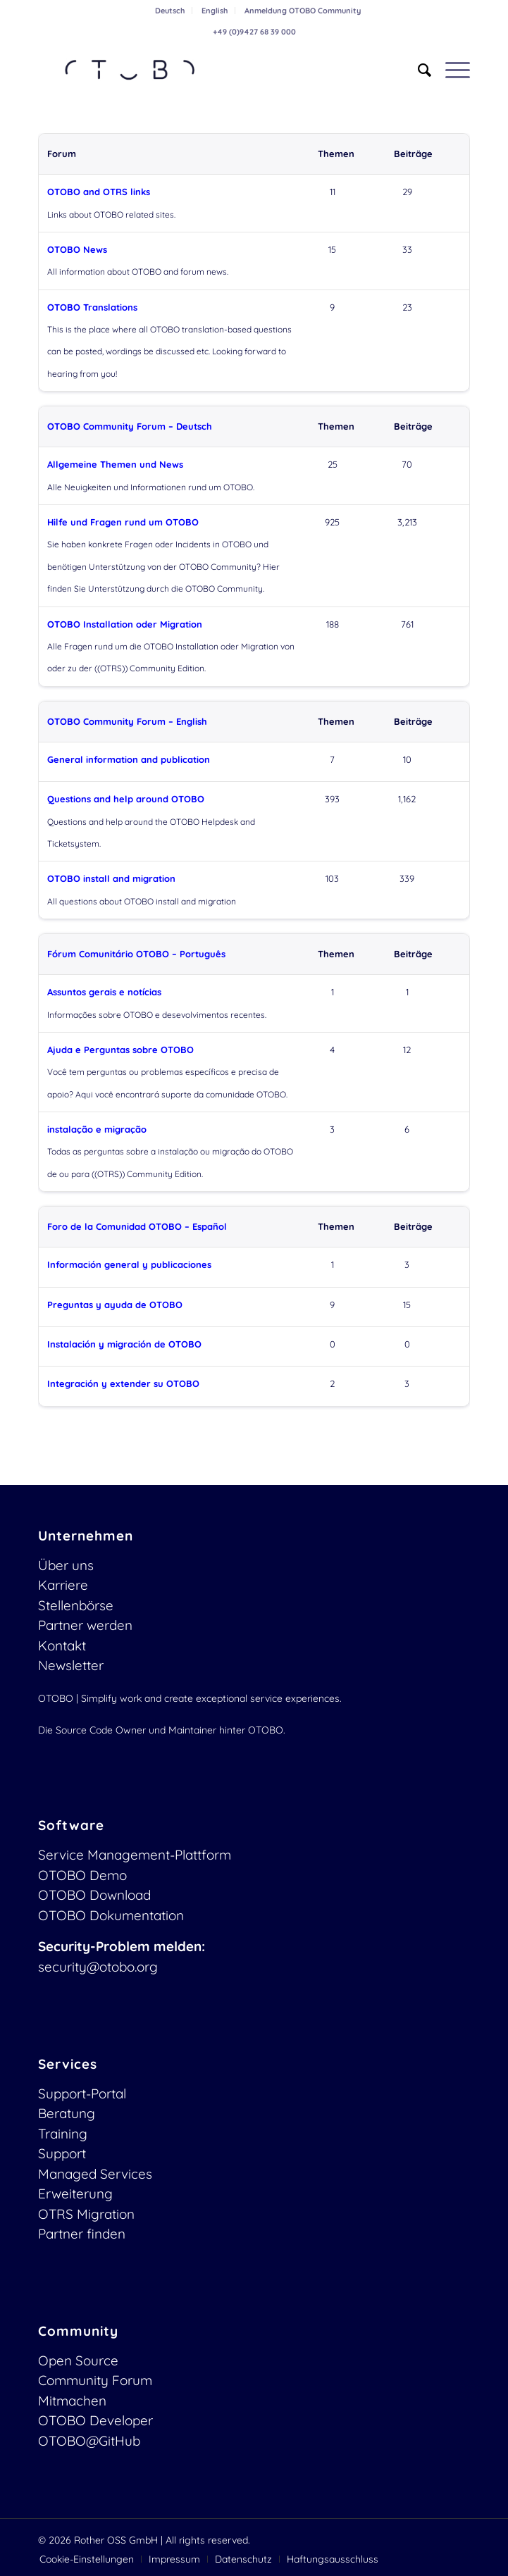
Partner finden (81, 2233)
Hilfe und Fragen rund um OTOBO (123, 522)
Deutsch (170, 10)
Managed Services (95, 2173)
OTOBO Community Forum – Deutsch (129, 426)
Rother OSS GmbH (116, 2540)
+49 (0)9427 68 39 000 (254, 32)
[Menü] (450, 70)
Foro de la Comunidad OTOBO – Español (137, 1226)
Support (62, 2153)
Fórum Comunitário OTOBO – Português (136, 953)
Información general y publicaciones (129, 1264)
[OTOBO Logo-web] (210, 70)
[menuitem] (170, 10)
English (215, 10)
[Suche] (417, 70)
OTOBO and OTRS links (98, 191)
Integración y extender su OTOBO (123, 1383)
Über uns (66, 1565)
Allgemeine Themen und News (115, 464)
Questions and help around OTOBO (125, 798)
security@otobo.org (98, 1966)
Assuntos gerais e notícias (104, 991)
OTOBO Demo (82, 1875)
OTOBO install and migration (111, 878)
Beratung (66, 2113)
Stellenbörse (75, 1605)
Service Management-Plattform (134, 1854)
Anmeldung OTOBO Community (302, 10)
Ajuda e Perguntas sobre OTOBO (120, 1049)
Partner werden (85, 1625)
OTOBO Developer (95, 2420)
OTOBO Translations (92, 307)
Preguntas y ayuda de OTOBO (114, 1304)
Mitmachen (72, 2400)
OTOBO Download (94, 1894)
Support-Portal (82, 2093)
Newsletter (71, 1665)
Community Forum (95, 2380)
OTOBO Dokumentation (111, 1915)
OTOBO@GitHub (89, 2440)
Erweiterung (75, 2193)
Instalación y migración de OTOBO (124, 1344)
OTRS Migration (86, 2213)
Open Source (78, 2360)
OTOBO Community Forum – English (127, 721)
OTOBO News (77, 249)
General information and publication (128, 759)
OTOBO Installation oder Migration (124, 624)
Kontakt (62, 1645)
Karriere (63, 1584)
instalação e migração (97, 1129)
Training (62, 2133)
